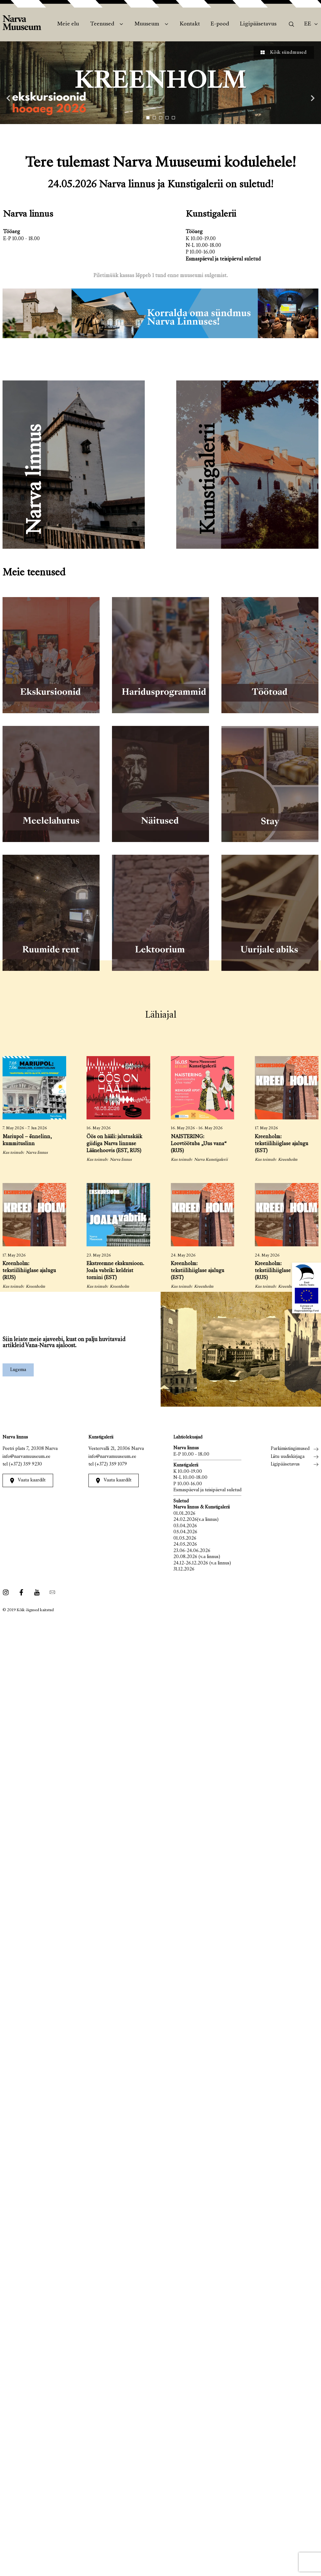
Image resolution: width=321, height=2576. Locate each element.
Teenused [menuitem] (102, 24)
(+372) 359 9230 (25, 1464)
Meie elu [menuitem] (68, 24)
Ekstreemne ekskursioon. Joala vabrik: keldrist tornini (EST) (115, 1271)
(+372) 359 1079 (111, 1464)
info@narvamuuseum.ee (26, 1457)
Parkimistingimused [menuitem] (290, 1449)
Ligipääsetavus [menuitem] (258, 24)
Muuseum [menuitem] (147, 24)
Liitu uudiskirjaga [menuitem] (287, 1457)
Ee (307, 24)
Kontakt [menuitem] (190, 24)
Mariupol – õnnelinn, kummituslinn (27, 1140)
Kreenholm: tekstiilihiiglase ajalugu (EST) (281, 1144)
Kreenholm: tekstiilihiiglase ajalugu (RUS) (29, 1271)
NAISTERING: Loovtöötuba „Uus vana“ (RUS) (199, 1144)
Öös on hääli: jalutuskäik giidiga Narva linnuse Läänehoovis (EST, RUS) (114, 1144)
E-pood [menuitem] (220, 24)
